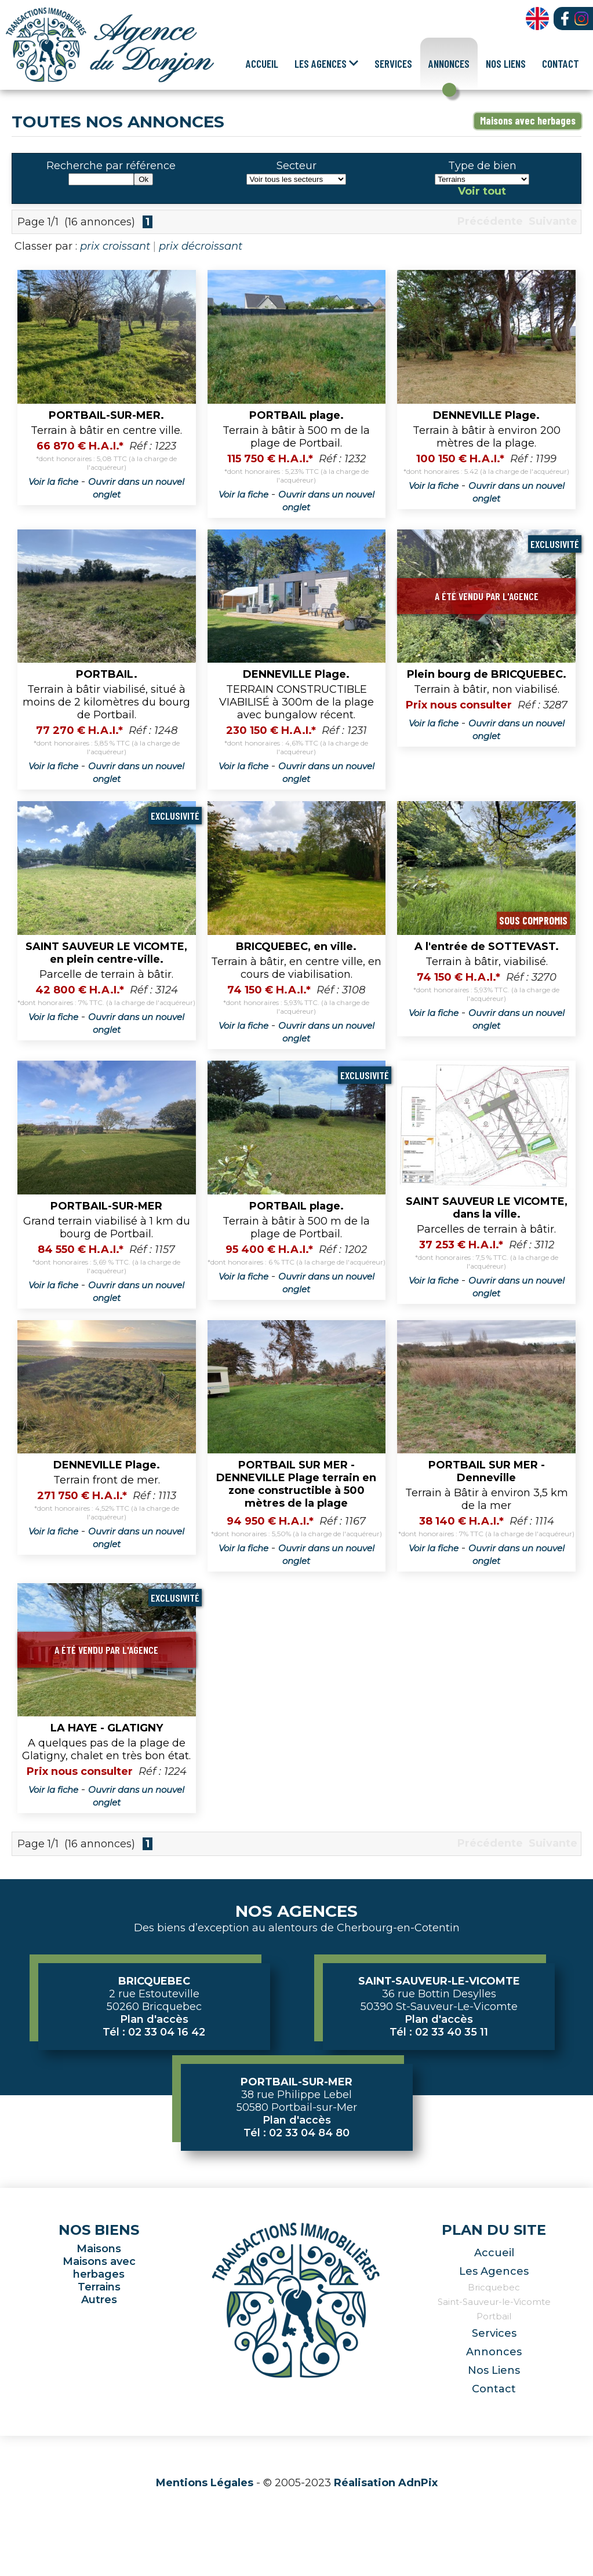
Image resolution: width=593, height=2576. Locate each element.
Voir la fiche (53, 481)
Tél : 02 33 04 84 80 (296, 2132)
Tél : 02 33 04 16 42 (154, 2032)
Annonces (449, 63)
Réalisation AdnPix (386, 2482)
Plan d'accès (154, 2019)
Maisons (99, 2248)
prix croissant (115, 246)
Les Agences (494, 2271)
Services (393, 63)
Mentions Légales (204, 2482)
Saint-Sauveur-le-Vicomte (494, 2301)
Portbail (493, 2316)
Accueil (262, 63)
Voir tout (482, 191)
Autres (99, 2299)
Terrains (99, 2287)
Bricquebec (494, 2287)
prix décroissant (200, 246)
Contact (560, 63)
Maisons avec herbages (528, 120)
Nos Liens (506, 63)
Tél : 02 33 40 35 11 (439, 2032)
